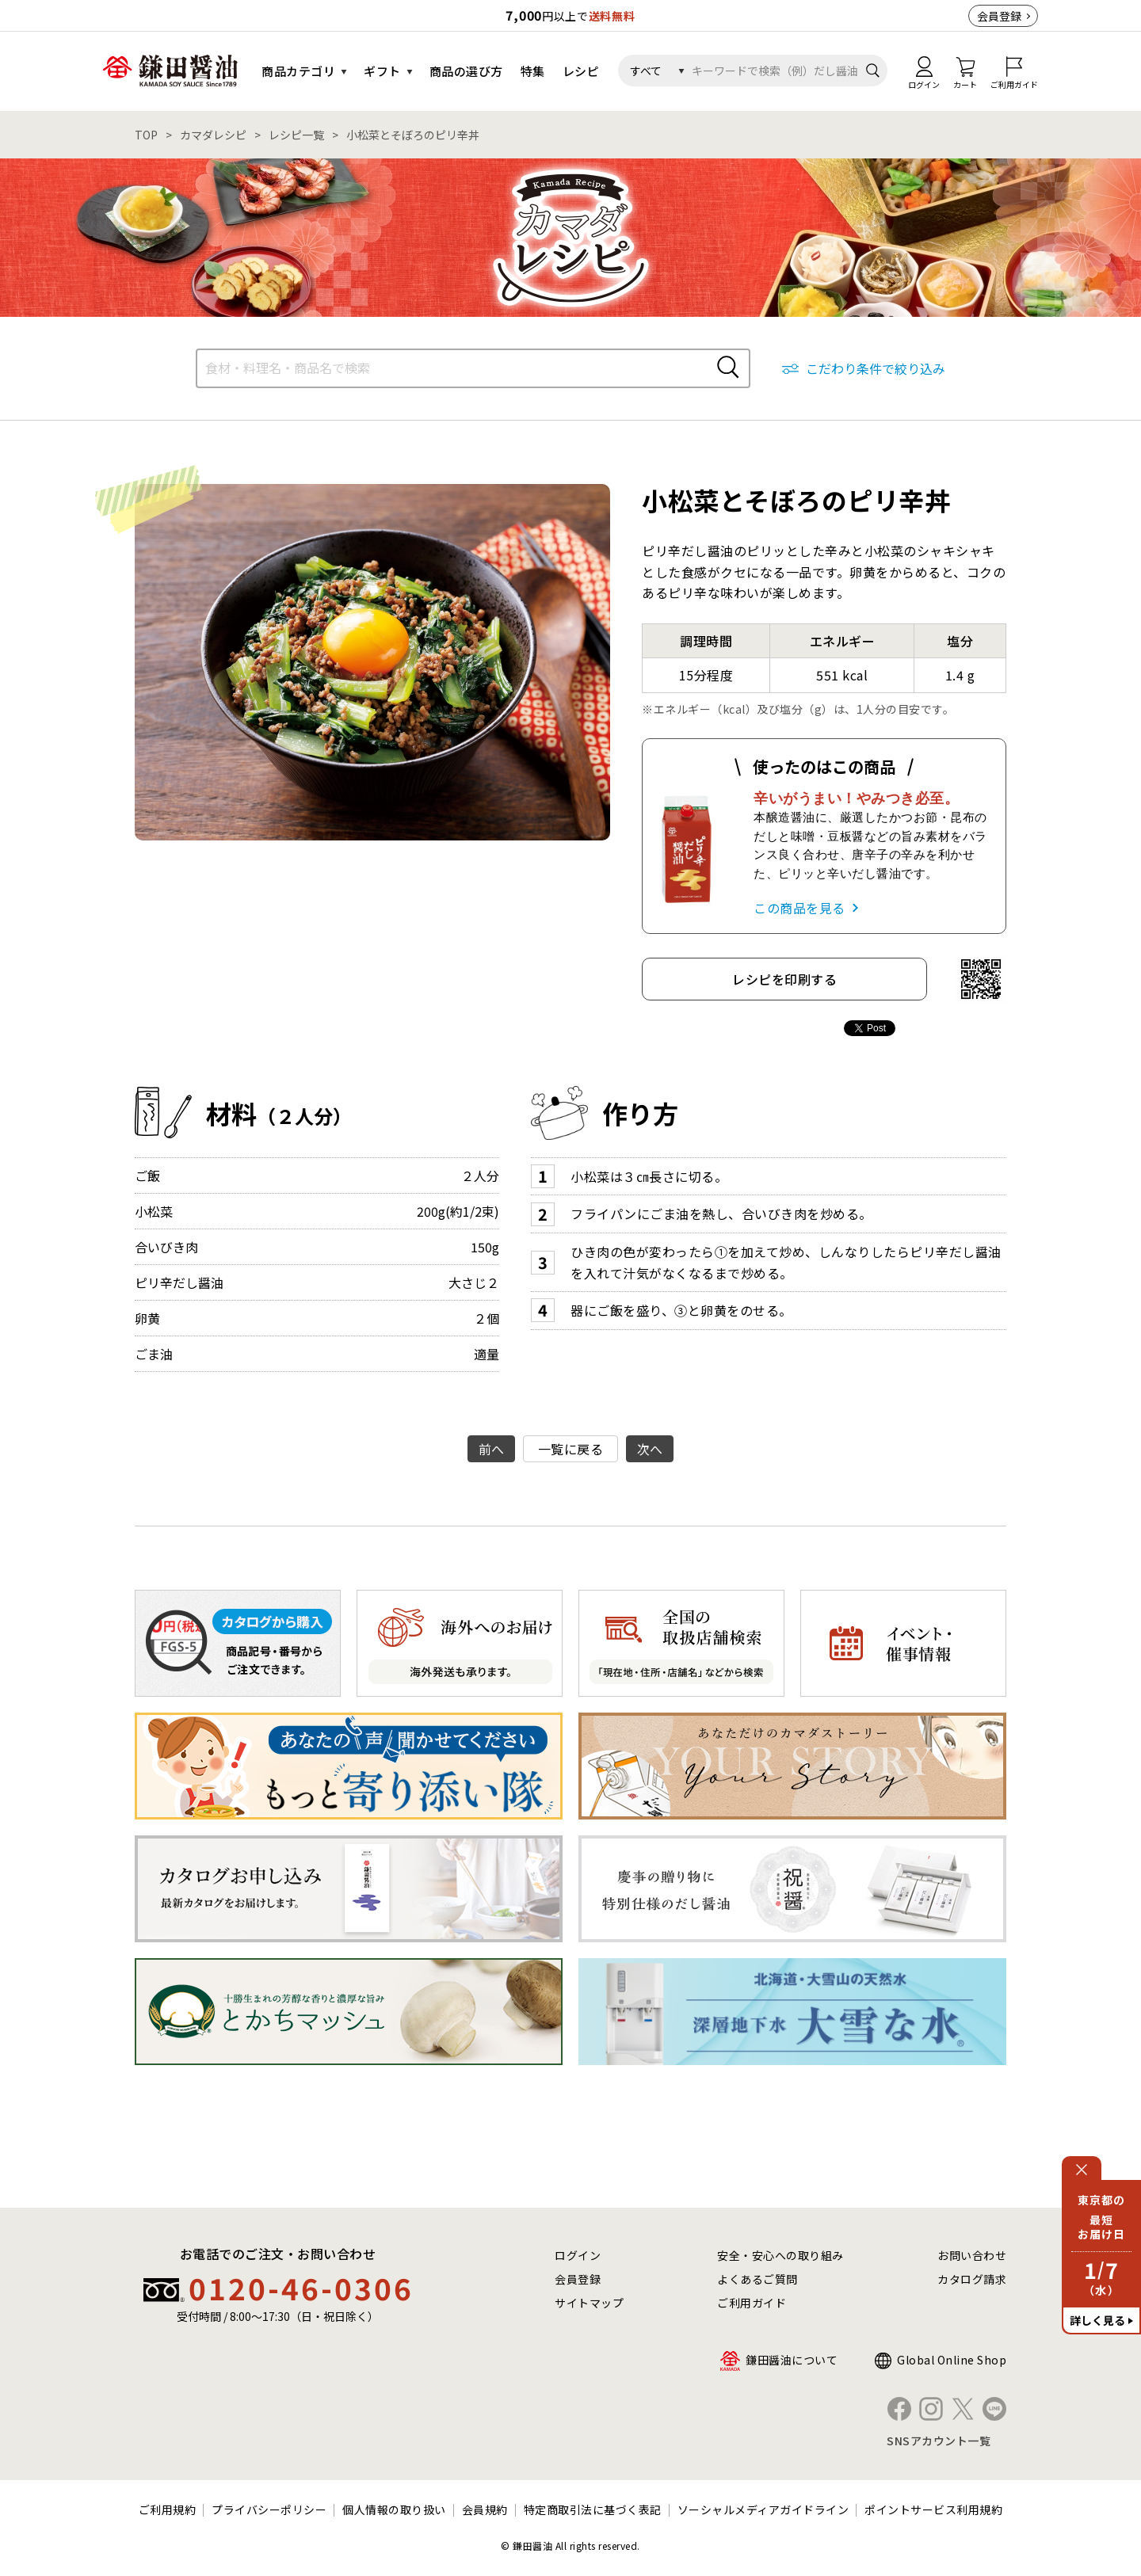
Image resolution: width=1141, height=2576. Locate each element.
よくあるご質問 (757, 2279)
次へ (650, 1448)
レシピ (581, 71)
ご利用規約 (168, 2509)
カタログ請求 (971, 2279)
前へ (492, 1448)
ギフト (382, 71)
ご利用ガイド (751, 2303)
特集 (533, 71)
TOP (146, 135)
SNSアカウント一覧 (938, 2440)
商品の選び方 (466, 71)
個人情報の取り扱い (394, 2509)
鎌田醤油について (792, 2360)
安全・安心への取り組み (780, 2255)
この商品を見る (799, 907)
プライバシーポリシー (269, 2509)
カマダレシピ (213, 135)
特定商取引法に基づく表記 (593, 2509)
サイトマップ (589, 2303)
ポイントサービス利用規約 (933, 2509)
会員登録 (999, 16)
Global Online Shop (951, 2360)
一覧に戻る (571, 1448)
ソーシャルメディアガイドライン (763, 2509)
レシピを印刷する (784, 979)
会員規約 (485, 2509)
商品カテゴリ (298, 71)
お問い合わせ (971, 2255)
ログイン (578, 2255)
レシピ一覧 (296, 135)
